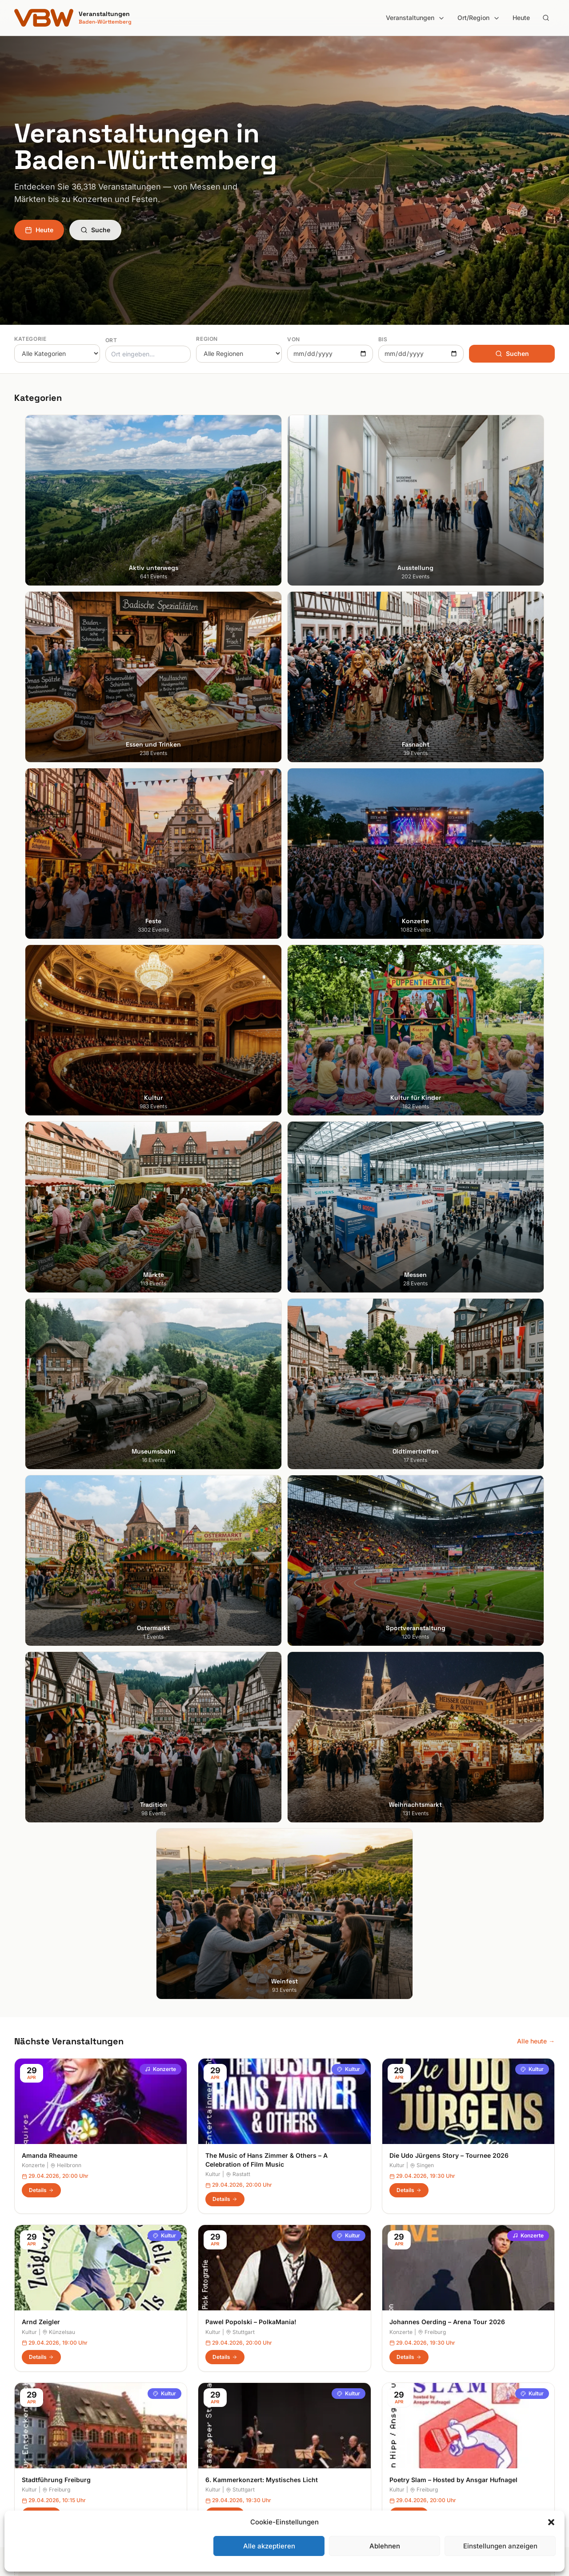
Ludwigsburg (33, 2407)
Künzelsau (58, 1206)
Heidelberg (30, 2370)
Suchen (512, 353)
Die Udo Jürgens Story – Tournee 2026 (449, 1029)
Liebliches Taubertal (321, 2407)
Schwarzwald (311, 2469)
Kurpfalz (304, 2394)
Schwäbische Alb (317, 2457)
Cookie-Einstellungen (460, 2407)
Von (293, 339)
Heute (521, 17)
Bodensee (306, 2345)
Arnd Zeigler (41, 1196)
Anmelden (357, 2128)
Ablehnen (384, 2546)
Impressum (446, 2370)
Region (207, 338)
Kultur (348, 943)
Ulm (19, 2432)
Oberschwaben (314, 2419)
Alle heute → (536, 915)
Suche (95, 230)
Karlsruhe (27, 2382)
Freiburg (432, 1206)
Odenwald (306, 2432)
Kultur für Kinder (176, 2432)
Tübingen (27, 2419)
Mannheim (29, 2394)
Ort (111, 340)
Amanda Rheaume (49, 1029)
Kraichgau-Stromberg (323, 2382)
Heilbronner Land (316, 2357)
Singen (422, 1039)
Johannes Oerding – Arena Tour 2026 (447, 1196)
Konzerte (160, 943)
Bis (383, 339)
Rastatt (238, 1048)
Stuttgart (240, 1206)
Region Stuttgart (316, 2444)
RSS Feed (444, 2394)
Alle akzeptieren (269, 2546)
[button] (551, 2522)
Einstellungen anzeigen (500, 2546)
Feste (160, 2394)
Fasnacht (166, 2382)
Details (41, 1064)
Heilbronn (65, 1039)
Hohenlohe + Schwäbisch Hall (334, 2370)
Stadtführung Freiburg (56, 1353)
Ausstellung (170, 2357)
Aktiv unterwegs (176, 2345)
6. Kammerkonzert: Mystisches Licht (261, 1353)
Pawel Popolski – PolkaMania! (251, 1196)
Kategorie (30, 338)
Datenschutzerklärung (462, 2382)
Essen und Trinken (179, 2370)
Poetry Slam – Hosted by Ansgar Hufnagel (453, 1353)
